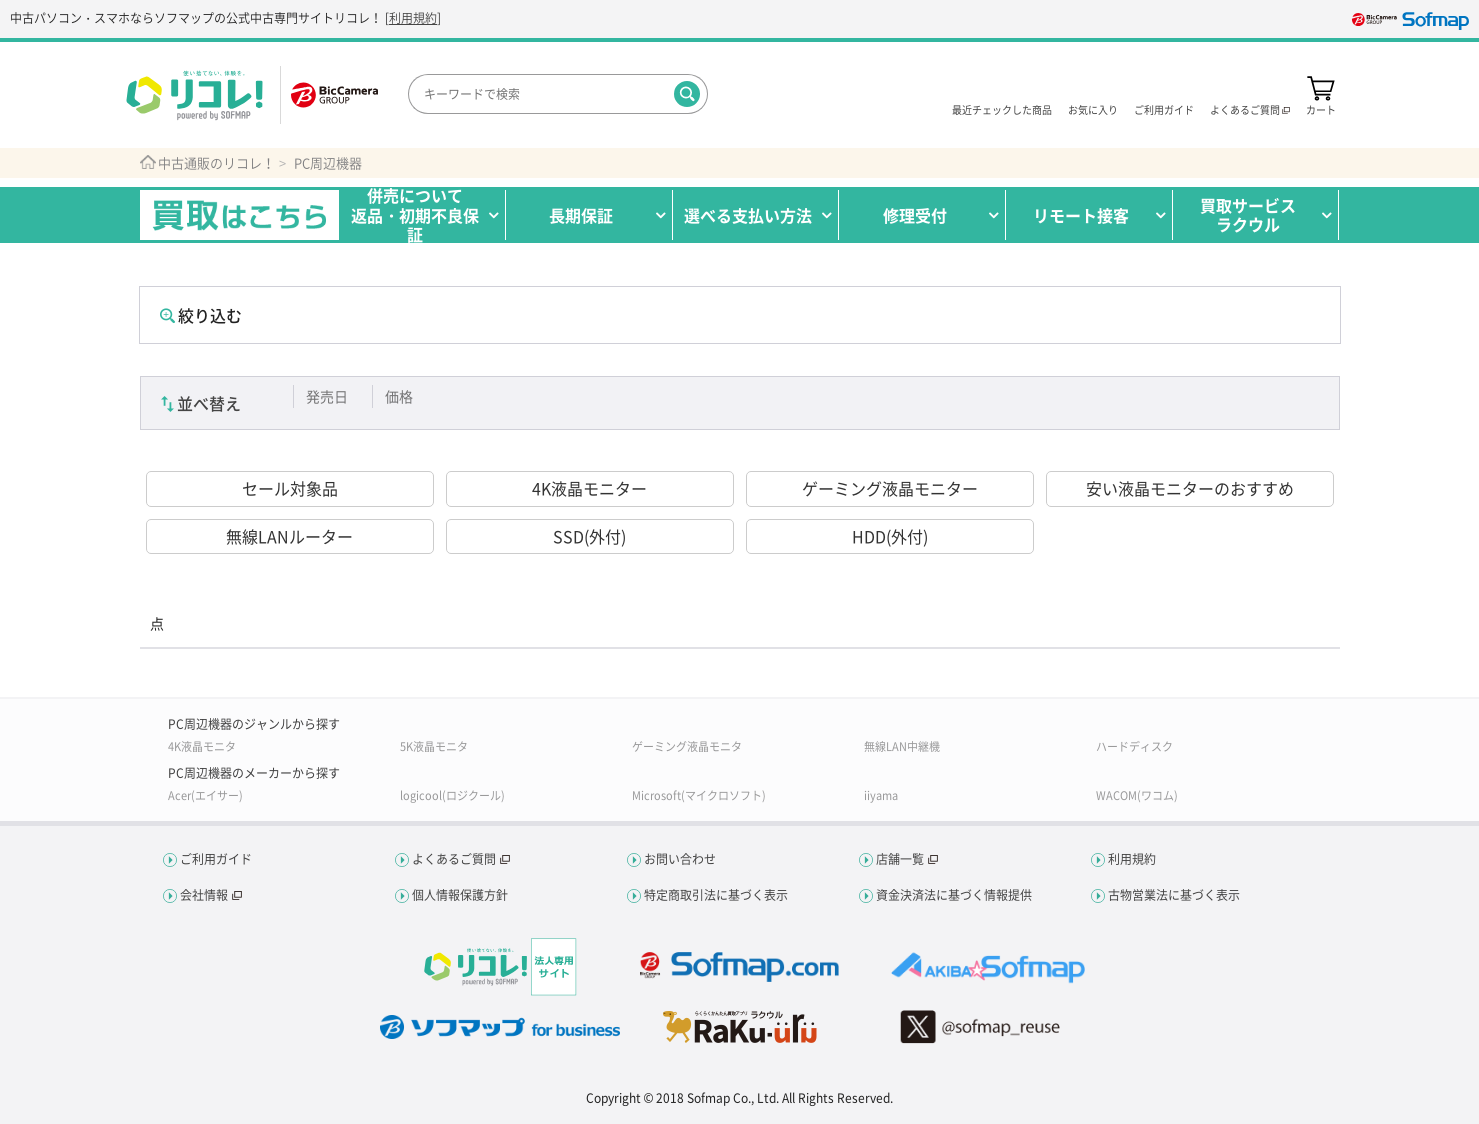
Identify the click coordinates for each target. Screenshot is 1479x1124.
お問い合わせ (680, 859)
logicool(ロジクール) (452, 795)
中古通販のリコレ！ (216, 163)
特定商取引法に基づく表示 (716, 895)
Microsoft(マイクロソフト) (699, 795)
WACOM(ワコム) (1137, 795)
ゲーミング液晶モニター (890, 488)
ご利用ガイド (1164, 108)
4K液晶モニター (589, 488)
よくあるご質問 (454, 859)
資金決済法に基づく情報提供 (954, 895)
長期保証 (581, 215)
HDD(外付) (890, 536)
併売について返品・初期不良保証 (415, 215)
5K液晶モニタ (434, 746)
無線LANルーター (289, 536)
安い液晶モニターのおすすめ (1190, 488)
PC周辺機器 (328, 163)
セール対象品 (290, 488)
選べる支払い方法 (748, 215)
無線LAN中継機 (902, 746)
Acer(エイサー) (205, 795)
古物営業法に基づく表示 (1174, 895)
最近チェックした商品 (1002, 108)
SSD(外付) (589, 536)
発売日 (327, 396)
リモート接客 (1081, 215)
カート (1321, 108)
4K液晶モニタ (202, 746)
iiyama (881, 795)
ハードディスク (1134, 746)
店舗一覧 (900, 859)
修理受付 (915, 215)
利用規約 (413, 18)
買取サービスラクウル (1248, 214)
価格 (399, 396)
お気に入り (1093, 108)
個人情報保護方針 (460, 895)
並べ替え (209, 403)
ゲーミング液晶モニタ (687, 746)
